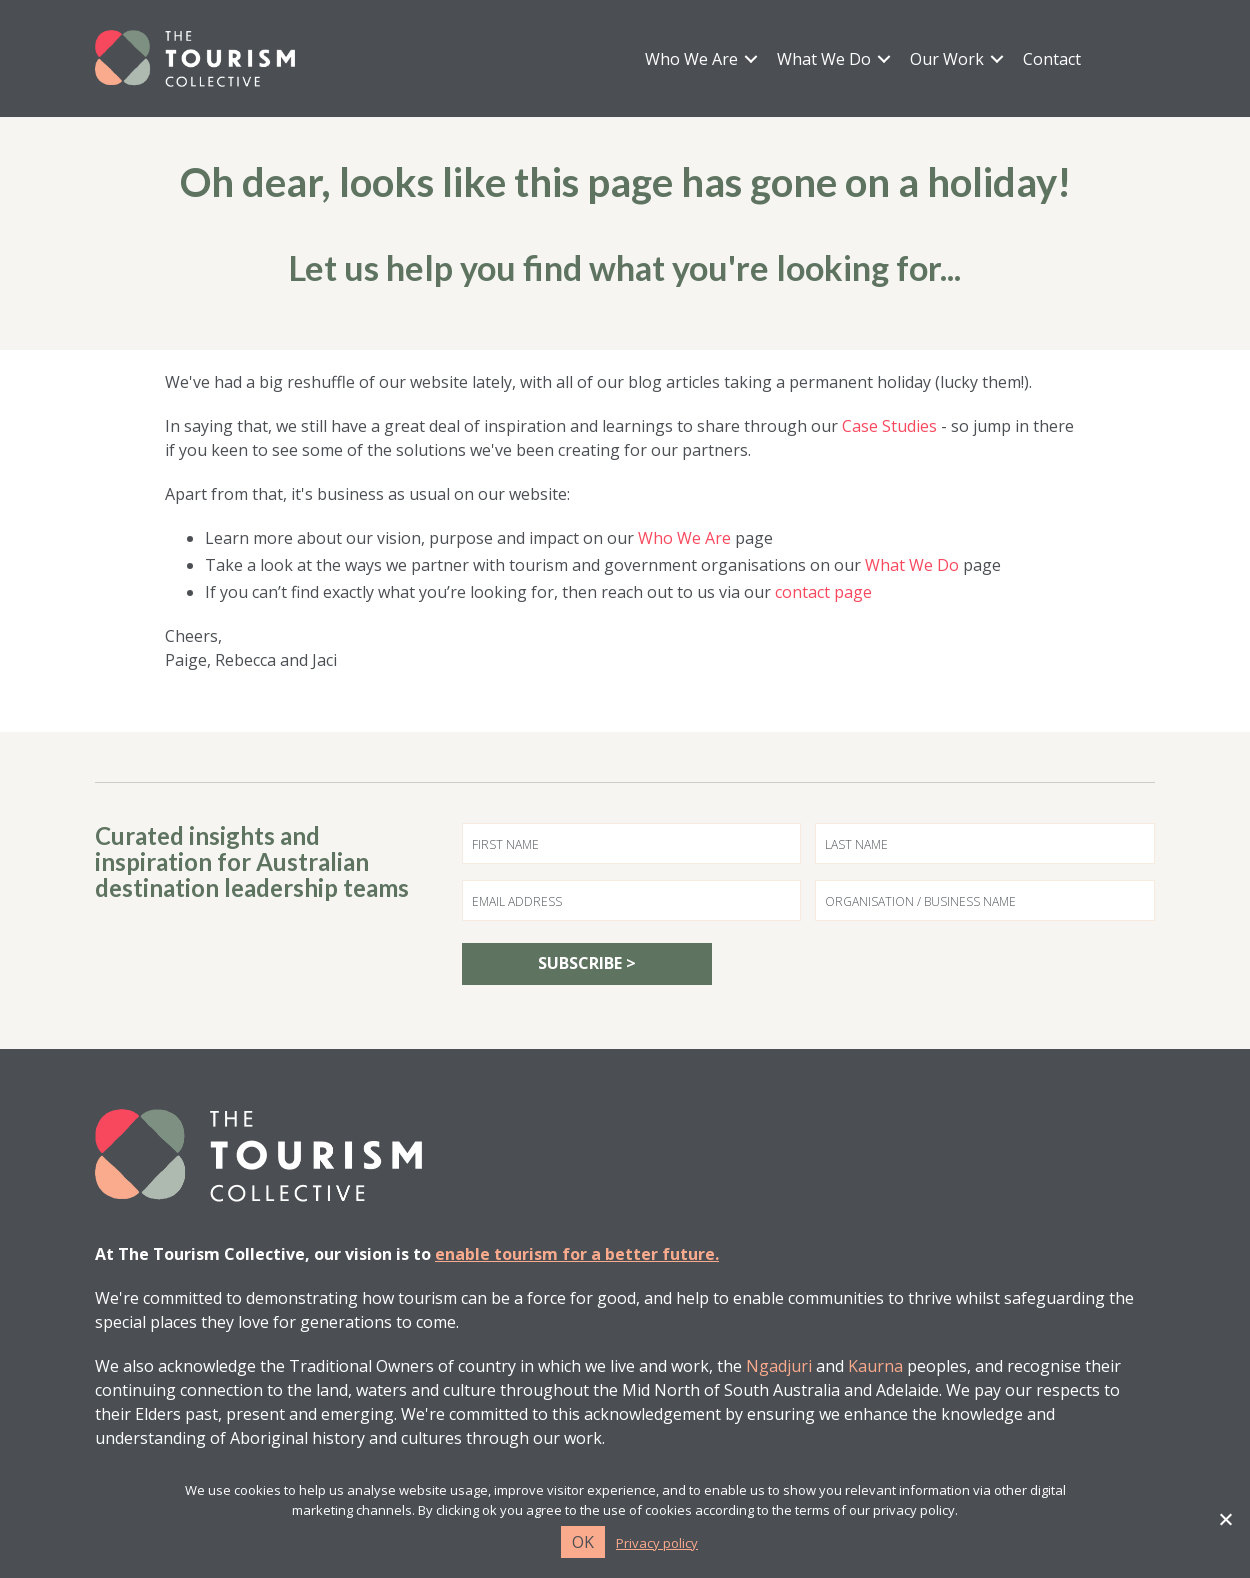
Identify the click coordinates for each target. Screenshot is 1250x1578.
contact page (823, 592)
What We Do (824, 59)
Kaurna (875, 1366)
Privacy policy (657, 1543)
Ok (583, 1542)
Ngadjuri (779, 1366)
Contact (1052, 59)
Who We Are (691, 59)
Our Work (947, 59)
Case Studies (889, 426)
